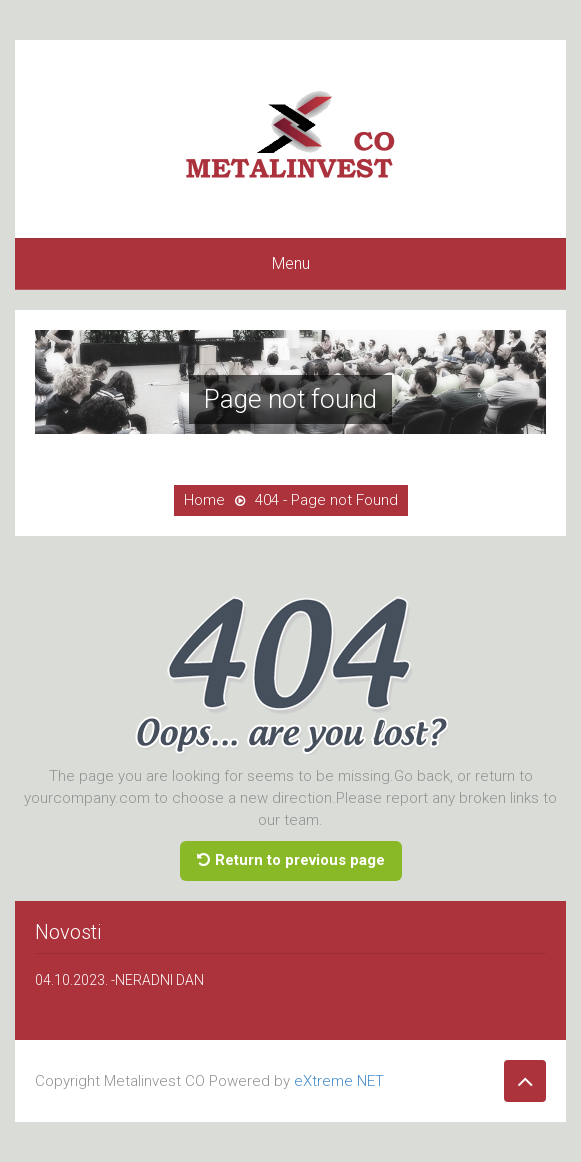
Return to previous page (291, 860)
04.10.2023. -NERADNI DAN (119, 980)
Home (204, 500)
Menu (291, 263)
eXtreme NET (339, 1081)
